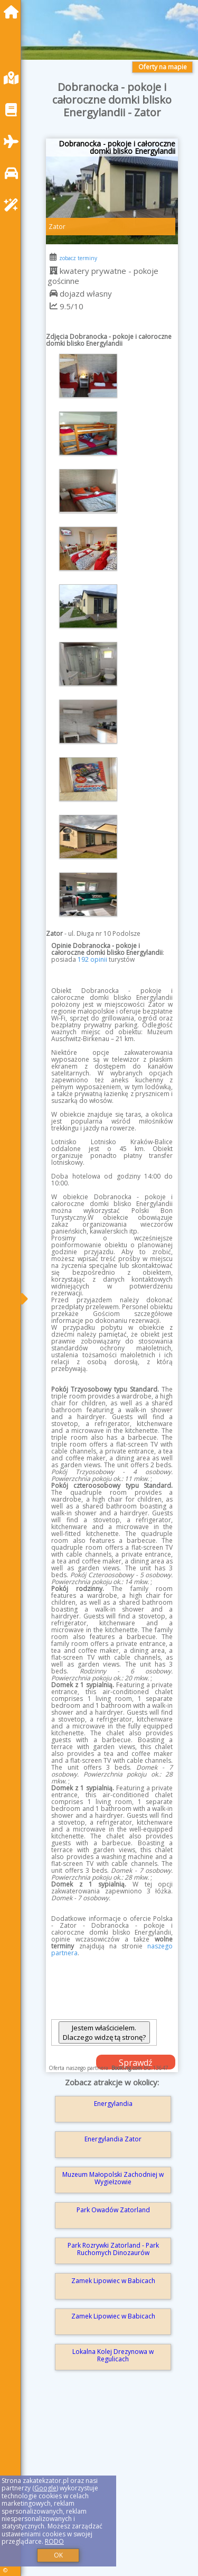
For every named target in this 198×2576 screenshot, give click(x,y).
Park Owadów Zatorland (113, 2209)
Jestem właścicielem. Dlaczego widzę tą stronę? (104, 2032)
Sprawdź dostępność (135, 2063)
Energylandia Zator (113, 2139)
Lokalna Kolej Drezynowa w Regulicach (113, 2355)
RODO (54, 2541)
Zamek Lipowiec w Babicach (113, 2280)
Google (45, 2487)
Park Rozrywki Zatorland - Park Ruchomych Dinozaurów (113, 2249)
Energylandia (113, 2103)
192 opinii (92, 959)
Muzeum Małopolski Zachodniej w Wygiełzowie (113, 2178)
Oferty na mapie (162, 66)
